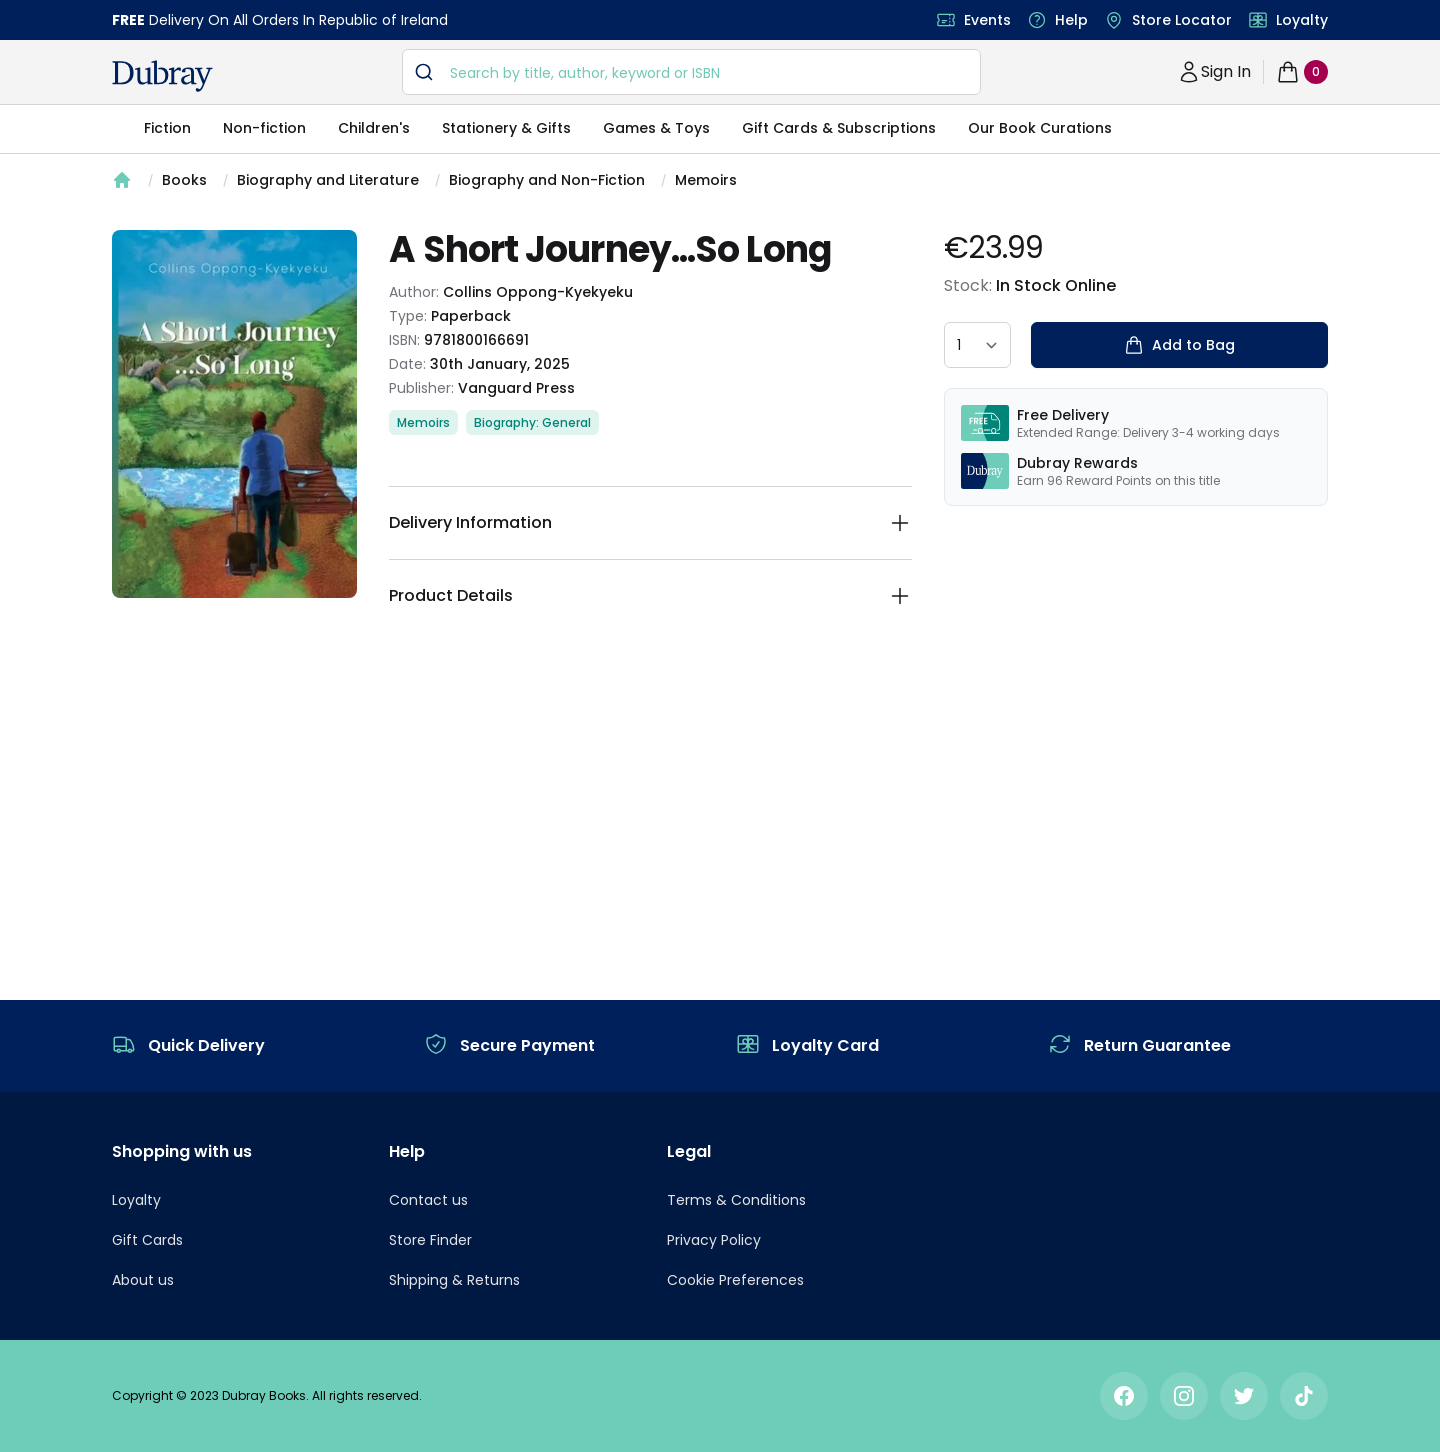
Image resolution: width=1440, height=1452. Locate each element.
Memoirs (706, 180)
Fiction (167, 128)
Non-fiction (264, 128)
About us (143, 1280)
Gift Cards (147, 1240)
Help (1071, 20)
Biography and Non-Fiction (547, 180)
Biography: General (532, 422)
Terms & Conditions (736, 1200)
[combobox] (691, 72)
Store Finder (430, 1240)
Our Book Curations (1040, 128)
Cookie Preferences (735, 1280)
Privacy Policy (714, 1240)
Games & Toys (656, 128)
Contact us (428, 1200)
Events (987, 20)
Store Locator (1182, 20)
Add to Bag (1179, 345)
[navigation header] (162, 76)
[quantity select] (977, 345)
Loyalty (1302, 20)
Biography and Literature (328, 180)
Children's (374, 128)
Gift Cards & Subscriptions (839, 128)
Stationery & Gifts (506, 128)
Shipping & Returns (454, 1280)
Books (184, 180)
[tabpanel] (234, 414)
